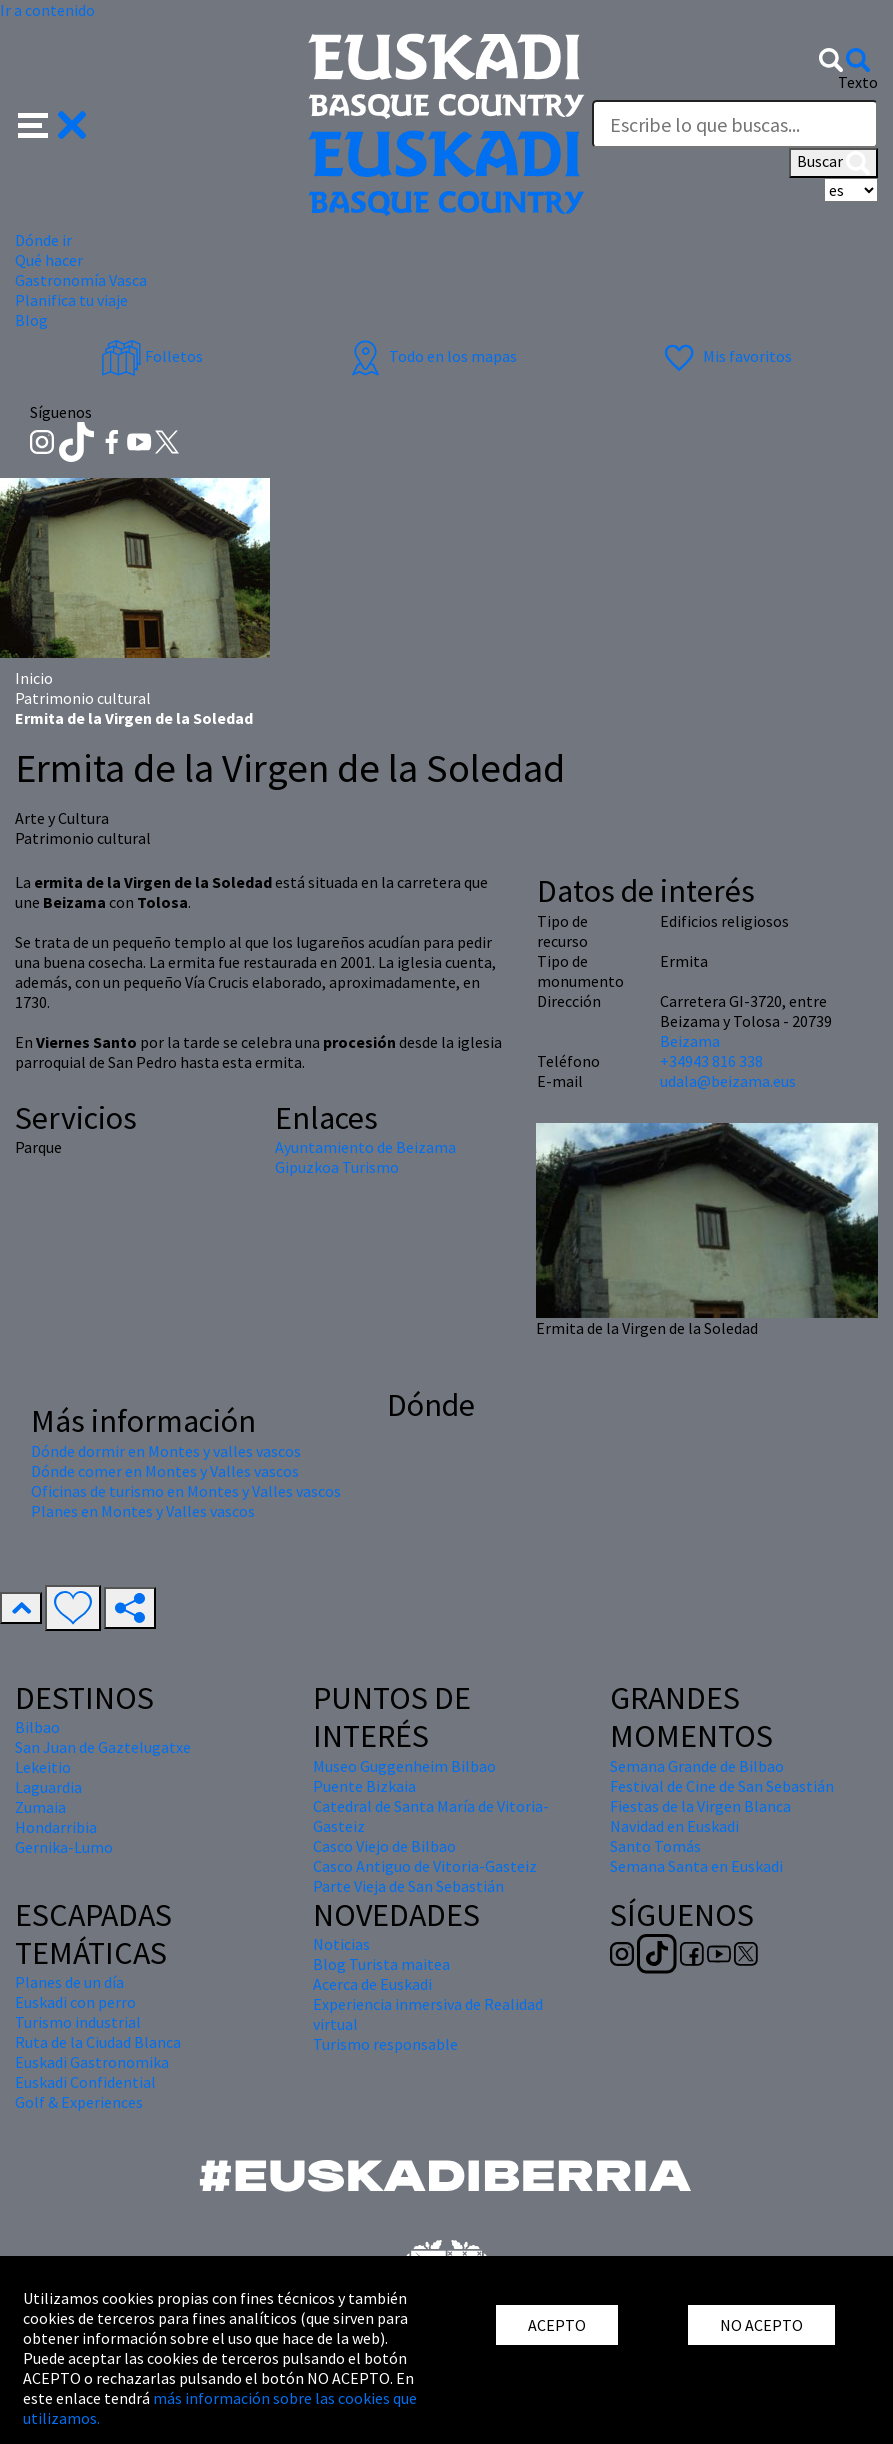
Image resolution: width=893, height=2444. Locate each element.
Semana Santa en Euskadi (696, 1866)
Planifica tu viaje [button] (71, 300)
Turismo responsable (385, 2044)
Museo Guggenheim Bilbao (404, 1766)
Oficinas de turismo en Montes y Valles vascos (186, 1491)
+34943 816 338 (711, 1061)
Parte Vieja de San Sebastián (408, 1886)
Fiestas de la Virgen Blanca (700, 1806)
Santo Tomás (655, 1846)
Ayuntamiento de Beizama (365, 1147)
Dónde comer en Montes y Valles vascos (165, 1471)
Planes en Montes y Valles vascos (143, 1511)
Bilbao (37, 1727)
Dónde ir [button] (43, 240)
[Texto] (735, 124)
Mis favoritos (725, 356)
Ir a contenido (47, 10)
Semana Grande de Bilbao (697, 1766)
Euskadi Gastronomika (92, 2062)
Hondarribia (56, 1827)
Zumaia (40, 1807)
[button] (52, 123)
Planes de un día (69, 1982)
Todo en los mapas (431, 356)
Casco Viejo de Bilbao (384, 1846)
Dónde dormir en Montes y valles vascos (166, 1451)
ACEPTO (557, 2325)
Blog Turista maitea (381, 1964)
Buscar (833, 163)
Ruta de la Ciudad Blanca (98, 2042)
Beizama (690, 1041)
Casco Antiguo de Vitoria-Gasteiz (425, 1866)
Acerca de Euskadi (372, 1984)
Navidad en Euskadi (674, 1826)
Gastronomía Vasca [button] (81, 280)
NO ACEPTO (761, 2325)
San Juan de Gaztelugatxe (103, 1747)
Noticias (341, 1944)
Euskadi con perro (75, 2002)
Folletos (152, 356)
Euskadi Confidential (85, 2082)
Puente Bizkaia (364, 1786)
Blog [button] (31, 320)
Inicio (34, 678)
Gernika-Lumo (64, 1847)
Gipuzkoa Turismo (337, 1167)
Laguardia (48, 1787)
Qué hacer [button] (49, 260)
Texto (858, 82)
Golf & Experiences (79, 2102)
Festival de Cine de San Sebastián (722, 1786)
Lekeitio (43, 1767)
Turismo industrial (78, 2022)
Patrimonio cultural (83, 698)
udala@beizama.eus (728, 1081)
